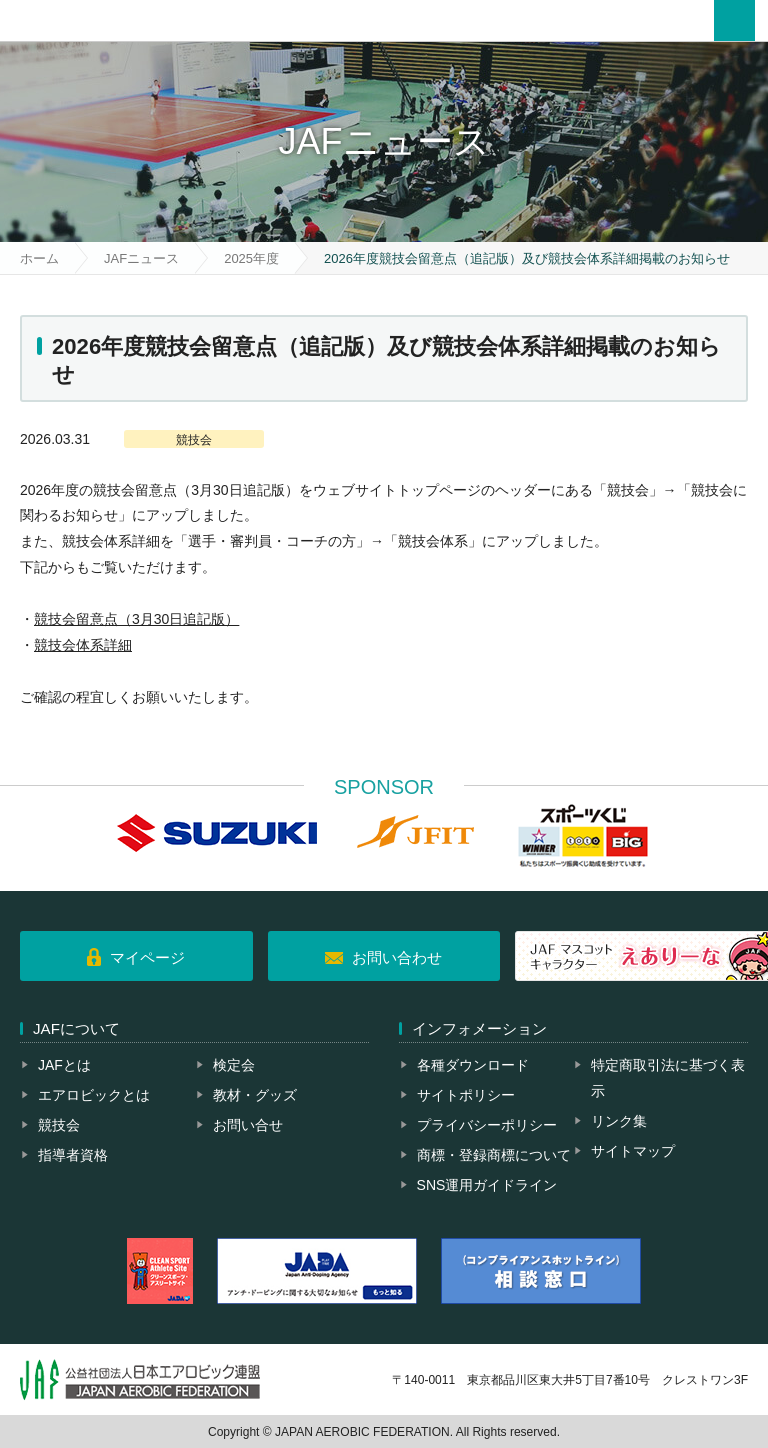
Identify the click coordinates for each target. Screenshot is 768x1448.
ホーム (39, 258)
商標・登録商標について (494, 1155)
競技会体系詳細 (83, 645)
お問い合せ (248, 1125)
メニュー (734, 20)
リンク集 (619, 1121)
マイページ (147, 957)
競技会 (59, 1125)
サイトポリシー (466, 1095)
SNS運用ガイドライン (487, 1185)
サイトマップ (633, 1151)
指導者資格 (73, 1155)
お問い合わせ (397, 957)
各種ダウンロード (473, 1065)
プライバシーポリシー (487, 1125)
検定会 (234, 1065)
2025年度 (251, 258)
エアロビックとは (94, 1095)
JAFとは (64, 1065)
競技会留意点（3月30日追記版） (136, 619)
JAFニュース (141, 258)
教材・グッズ (255, 1095)
